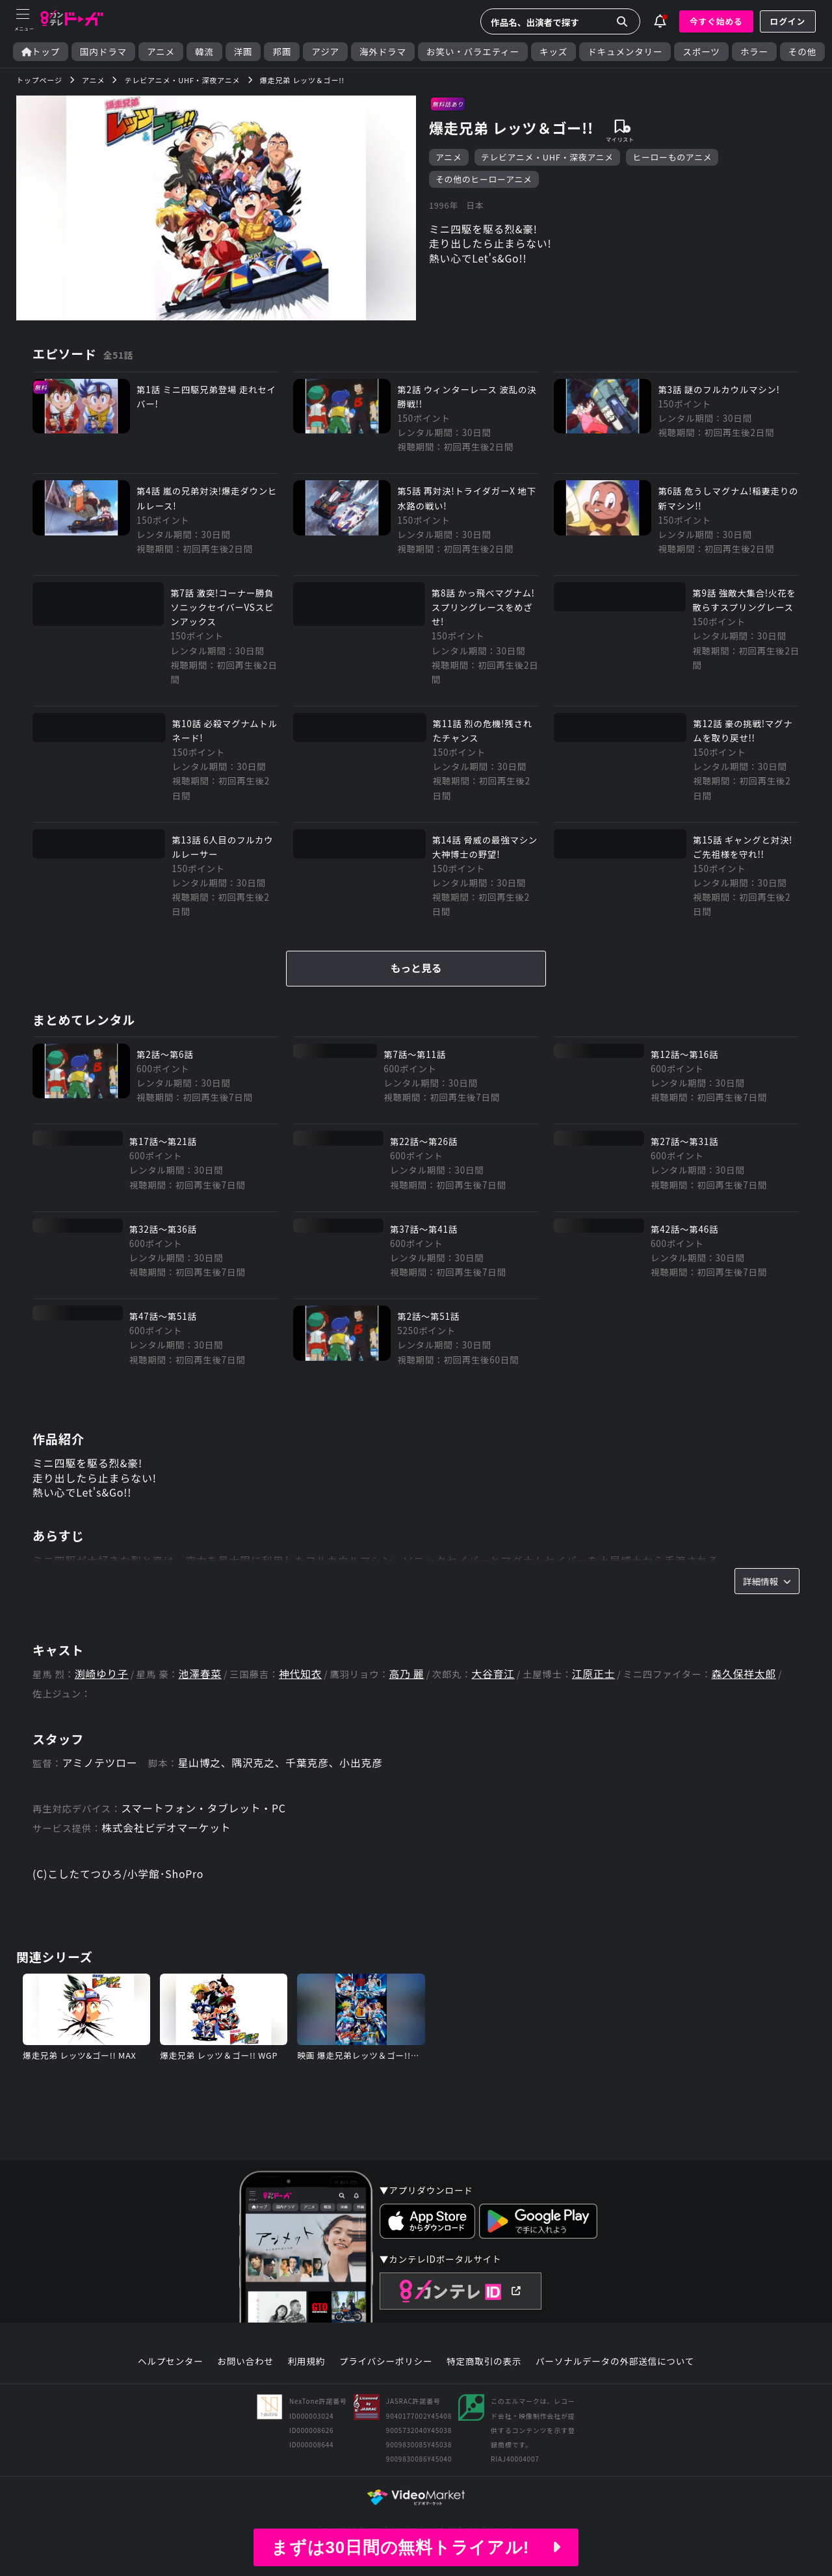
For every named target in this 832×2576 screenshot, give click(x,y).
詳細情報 (767, 1588)
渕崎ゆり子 (102, 1682)
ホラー (754, 51)
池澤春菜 (201, 1682)
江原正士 (597, 1682)
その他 (802, 51)
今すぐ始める (716, 21)
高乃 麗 (409, 1682)
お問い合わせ (245, 2371)
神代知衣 (302, 1682)
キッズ (553, 51)
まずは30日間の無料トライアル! (416, 2547)
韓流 (204, 51)
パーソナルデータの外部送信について (615, 2371)
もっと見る (416, 974)
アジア (325, 51)
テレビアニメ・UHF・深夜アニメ (547, 157)
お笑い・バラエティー (472, 51)
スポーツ (701, 51)
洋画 (243, 51)
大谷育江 (495, 1682)
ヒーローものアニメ (672, 157)
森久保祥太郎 (748, 1682)
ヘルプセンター (170, 2371)
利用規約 (306, 2371)
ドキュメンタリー (625, 51)
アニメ (161, 51)
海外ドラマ (382, 51)
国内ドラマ (103, 51)
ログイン (787, 21)
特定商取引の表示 (484, 2371)
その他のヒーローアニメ (484, 180)
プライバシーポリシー (386, 2371)
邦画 (281, 51)
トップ (40, 51)
